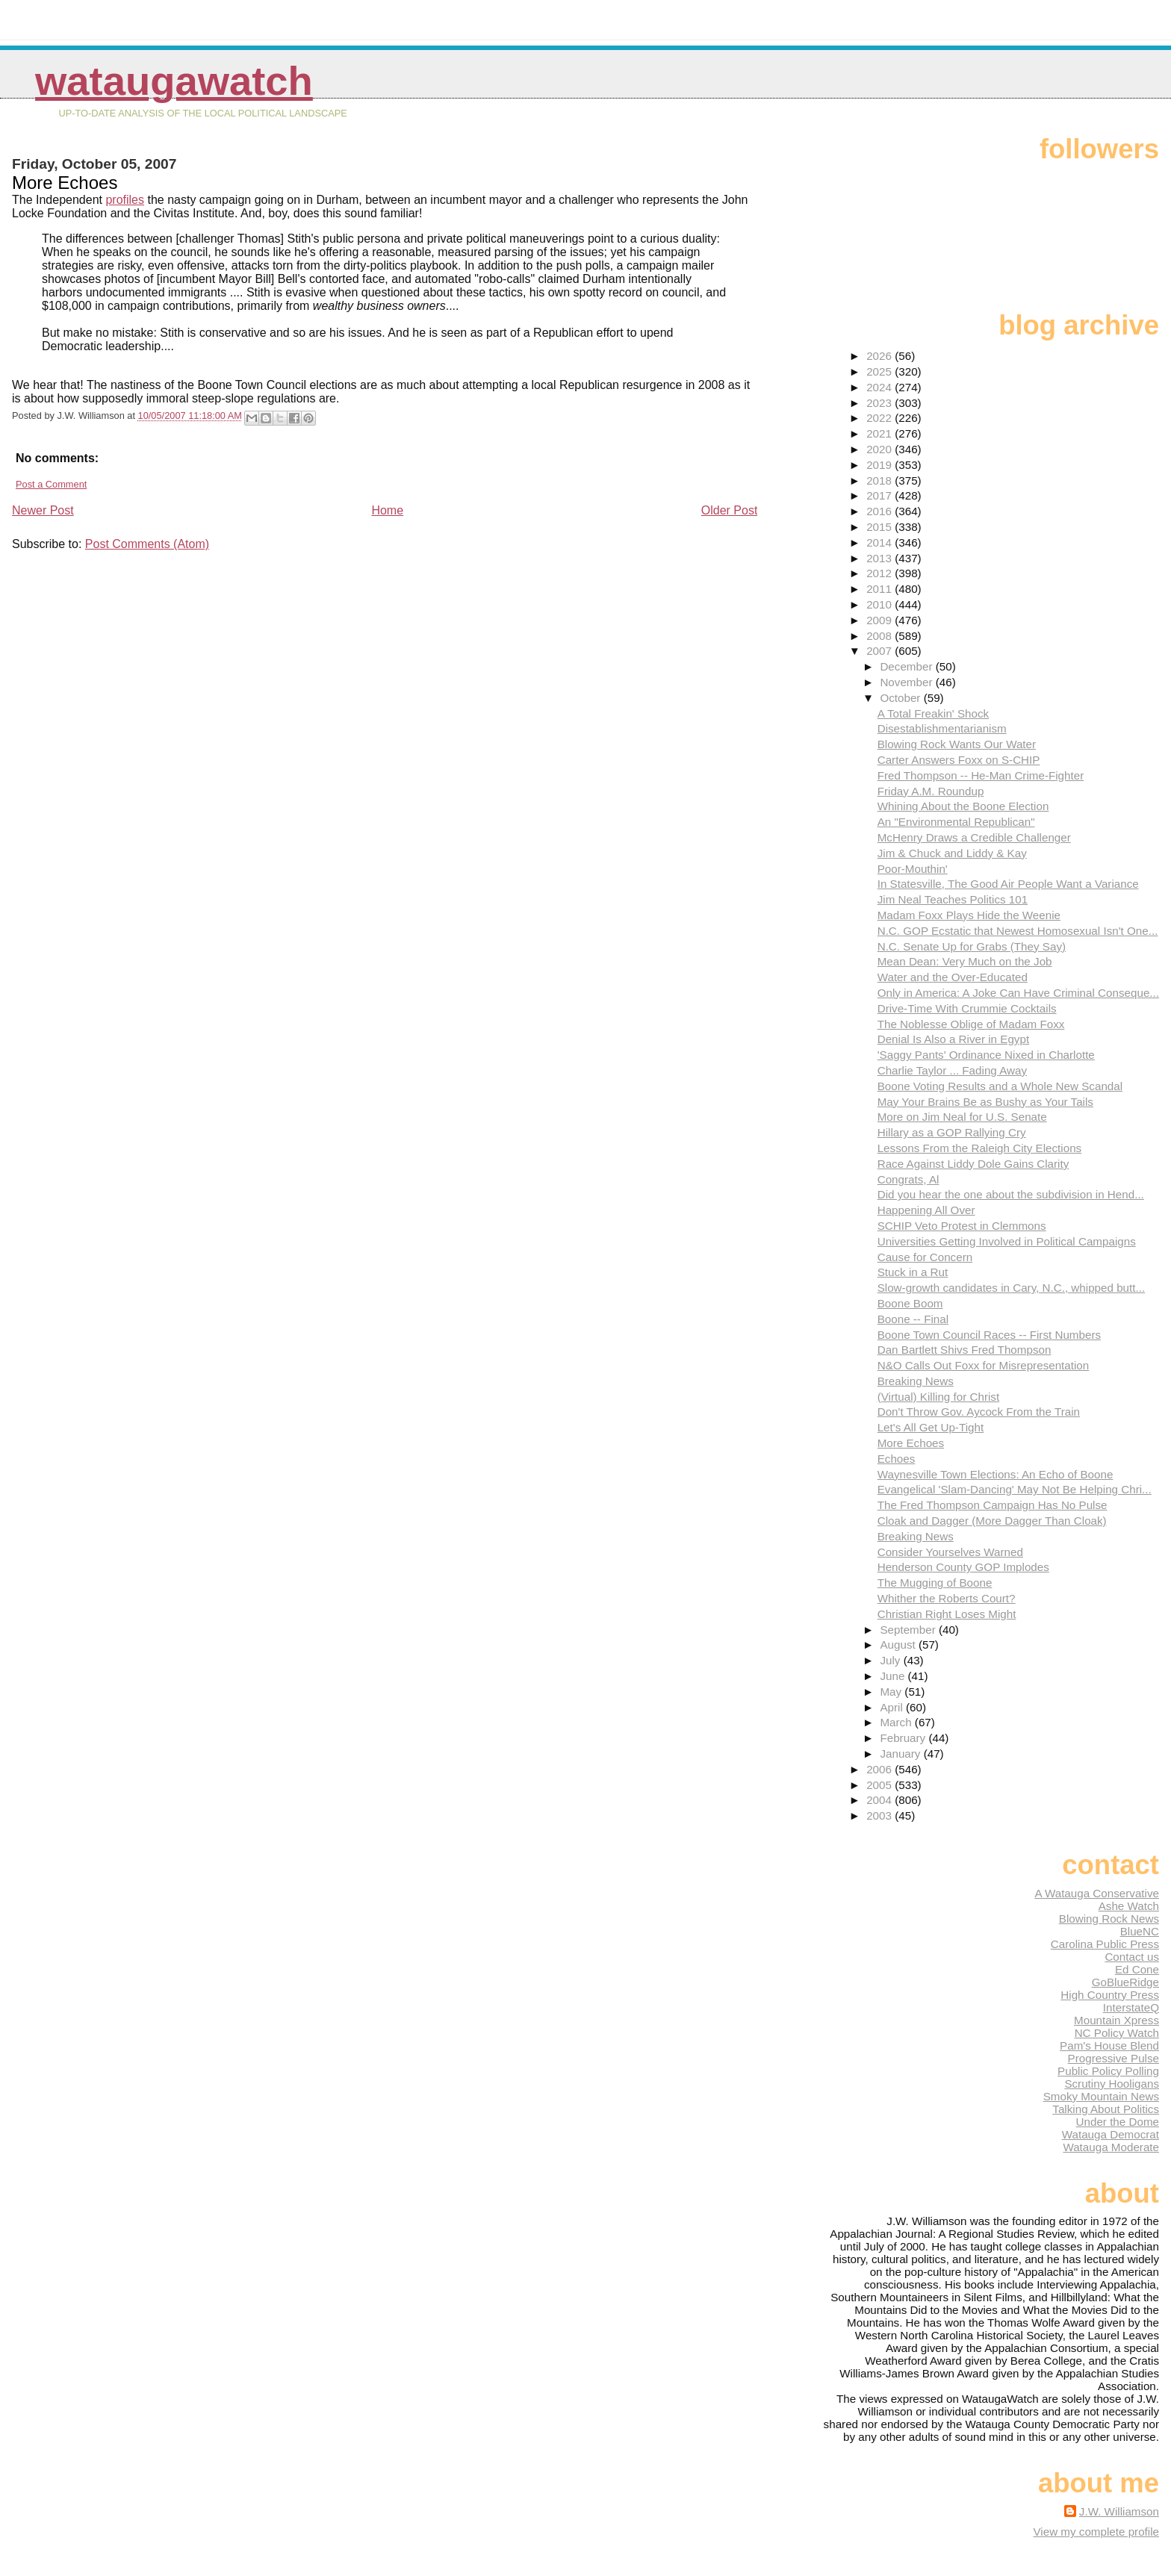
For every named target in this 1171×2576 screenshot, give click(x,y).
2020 (880, 449)
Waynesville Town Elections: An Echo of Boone (995, 1474)
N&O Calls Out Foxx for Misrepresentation (984, 1365)
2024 (880, 387)
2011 (880, 588)
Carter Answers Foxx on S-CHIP (959, 759)
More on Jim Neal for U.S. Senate (962, 1116)
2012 (880, 573)
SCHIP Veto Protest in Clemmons (962, 1225)
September (909, 1629)
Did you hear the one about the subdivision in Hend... (1011, 1194)
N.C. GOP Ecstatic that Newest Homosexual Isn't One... (1018, 930)
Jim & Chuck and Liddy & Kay (952, 853)
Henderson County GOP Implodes (963, 1567)
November (907, 682)
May (892, 1691)
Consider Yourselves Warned (950, 1552)
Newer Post (43, 510)
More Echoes (911, 1443)
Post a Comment (51, 484)
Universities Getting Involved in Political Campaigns (1007, 1241)
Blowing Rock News (1109, 1918)
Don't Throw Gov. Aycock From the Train (979, 1411)
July (891, 1660)
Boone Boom (910, 1303)
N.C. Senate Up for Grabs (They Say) (972, 946)
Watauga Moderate (1111, 2147)
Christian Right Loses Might (947, 1614)
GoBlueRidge (1125, 1982)
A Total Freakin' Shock (934, 713)
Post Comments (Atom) (147, 544)
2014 (880, 542)
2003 (880, 1815)
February (904, 1738)
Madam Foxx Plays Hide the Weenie (969, 915)
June (893, 1676)
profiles (124, 199)
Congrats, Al (908, 1179)
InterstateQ (1131, 2007)
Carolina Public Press (1105, 1944)
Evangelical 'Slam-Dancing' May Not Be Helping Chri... (1015, 1489)
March (897, 1722)
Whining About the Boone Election (963, 806)
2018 (880, 480)
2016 (880, 511)
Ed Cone (1137, 1969)
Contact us (1132, 1956)
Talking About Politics (1105, 2109)
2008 (880, 635)
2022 (880, 417)
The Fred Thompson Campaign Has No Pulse (993, 1505)
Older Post (729, 510)
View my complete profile (1096, 2531)
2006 (880, 1769)
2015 (880, 526)
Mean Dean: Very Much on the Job (965, 961)
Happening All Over (926, 1210)
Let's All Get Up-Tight (931, 1427)
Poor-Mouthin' (913, 868)
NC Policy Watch (1117, 2032)
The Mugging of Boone (935, 1582)
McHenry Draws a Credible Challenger (974, 837)
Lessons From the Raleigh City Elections (980, 1148)
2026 (880, 355)
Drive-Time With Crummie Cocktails (967, 1008)
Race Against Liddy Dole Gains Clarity (973, 1163)
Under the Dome (1117, 2121)
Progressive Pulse (1113, 2058)
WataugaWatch (174, 81)
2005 (880, 1785)
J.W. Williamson (1119, 2511)
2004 (880, 1799)
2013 (880, 558)
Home (387, 510)
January (901, 1753)
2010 (880, 604)
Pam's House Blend (1109, 2045)
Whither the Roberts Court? (947, 1598)
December (907, 666)
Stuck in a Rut (913, 1272)
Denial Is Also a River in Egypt (953, 1039)
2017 (880, 495)
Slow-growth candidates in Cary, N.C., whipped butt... (1011, 1287)
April (893, 1707)
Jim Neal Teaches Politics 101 (953, 899)
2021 (880, 433)
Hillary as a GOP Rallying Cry (952, 1132)
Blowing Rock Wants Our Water (957, 744)
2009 (880, 620)
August (899, 1644)
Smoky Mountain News (1101, 2096)
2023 (880, 402)
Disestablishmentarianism (942, 728)
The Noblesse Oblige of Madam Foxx (971, 1024)
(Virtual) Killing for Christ (938, 1396)
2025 (880, 371)
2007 (880, 650)
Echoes (897, 1458)
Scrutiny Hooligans (1111, 2083)
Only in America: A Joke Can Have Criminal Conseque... (1018, 992)
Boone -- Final (913, 1319)
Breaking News (916, 1381)
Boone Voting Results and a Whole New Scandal (1000, 1086)
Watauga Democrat (1110, 2134)
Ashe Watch (1129, 1906)
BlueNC (1139, 1931)
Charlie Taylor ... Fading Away (952, 1070)
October (901, 697)
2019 (880, 464)
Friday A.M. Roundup (931, 791)
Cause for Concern (925, 1257)
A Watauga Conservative (1096, 1893)
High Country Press (1109, 1994)
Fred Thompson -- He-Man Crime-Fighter (981, 775)
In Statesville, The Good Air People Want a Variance (1008, 883)
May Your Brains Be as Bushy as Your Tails (985, 1101)
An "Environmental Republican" (956, 821)
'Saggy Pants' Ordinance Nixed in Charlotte (986, 1054)
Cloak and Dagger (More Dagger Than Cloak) (992, 1520)
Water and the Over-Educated (953, 977)
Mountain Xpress (1116, 2020)
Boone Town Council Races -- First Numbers (989, 1334)
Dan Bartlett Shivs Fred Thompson (965, 1349)
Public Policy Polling (1108, 2071)
